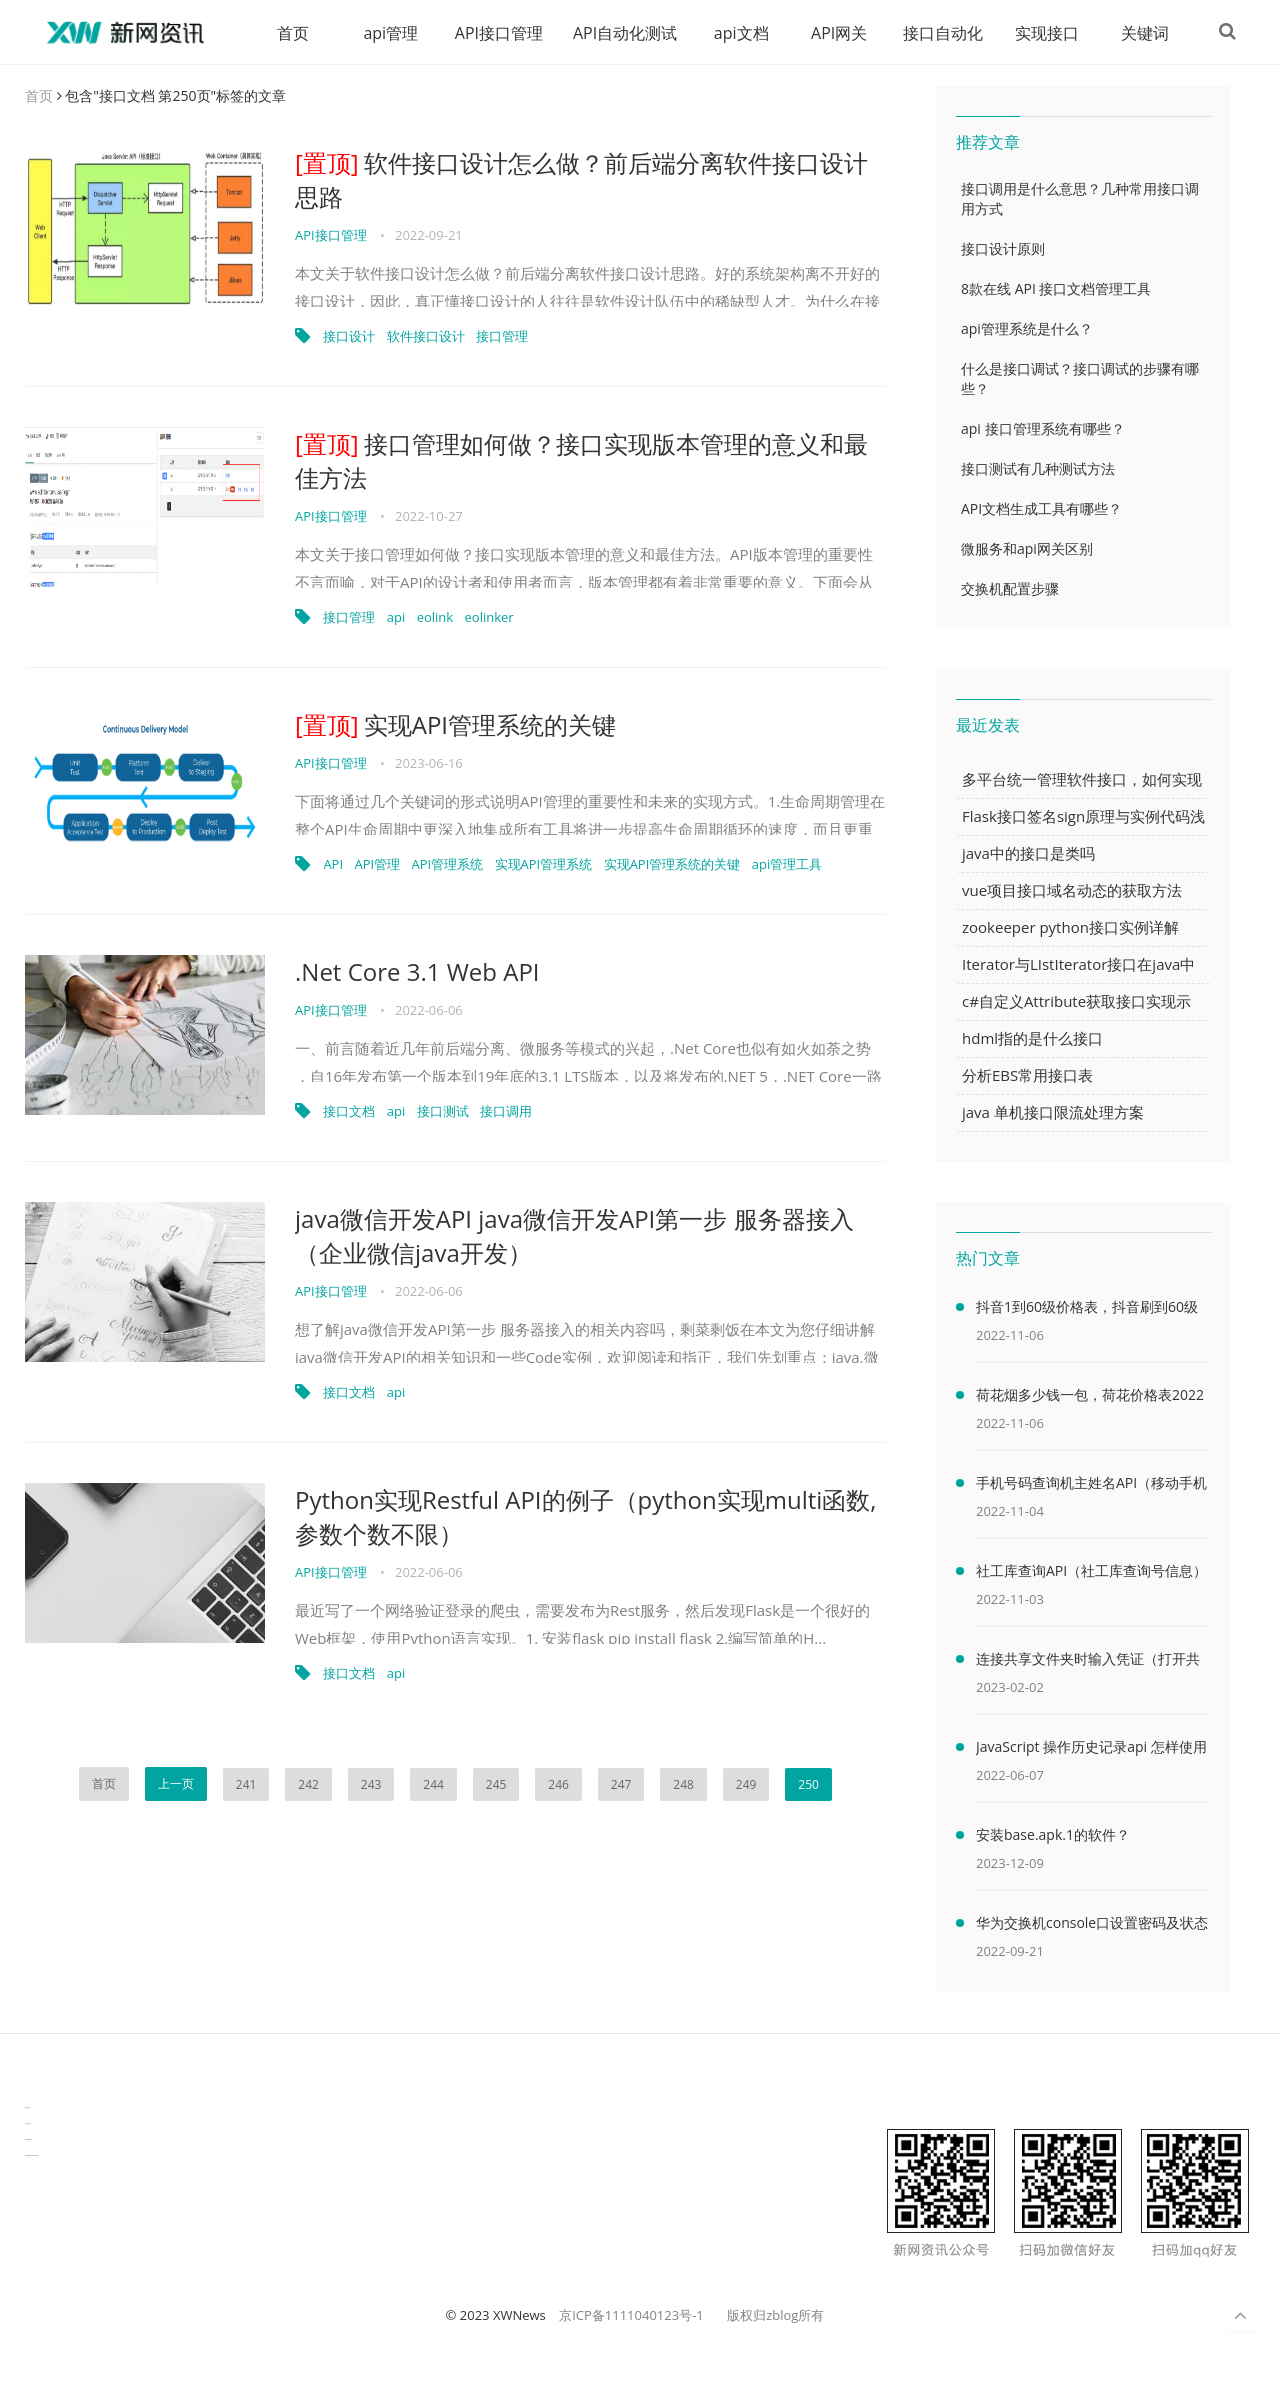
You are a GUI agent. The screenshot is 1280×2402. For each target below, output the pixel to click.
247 (621, 1785)
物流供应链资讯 (28, 2140)
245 (496, 1785)
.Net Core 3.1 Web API (417, 972)
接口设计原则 (1003, 249)
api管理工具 (787, 865)
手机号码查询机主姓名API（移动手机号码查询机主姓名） (1091, 1487)
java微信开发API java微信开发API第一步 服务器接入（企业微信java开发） (574, 1236)
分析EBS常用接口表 (1027, 1076)
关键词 (1138, 33)
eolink (435, 618)
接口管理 (502, 337)
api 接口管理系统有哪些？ (1043, 429)
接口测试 (443, 1112)
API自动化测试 (618, 33)
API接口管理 (492, 33)
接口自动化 (936, 33)
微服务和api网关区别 (1027, 549)
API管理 (377, 865)
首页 (286, 33)
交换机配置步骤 (1010, 589)
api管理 (383, 33)
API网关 (832, 33)
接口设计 (349, 337)
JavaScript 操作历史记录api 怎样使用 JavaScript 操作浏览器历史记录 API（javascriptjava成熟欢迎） (1091, 1751)
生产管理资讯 (28, 2124)
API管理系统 (448, 865)
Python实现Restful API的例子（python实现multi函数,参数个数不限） (586, 1517)
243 (371, 1785)
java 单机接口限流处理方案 (1053, 1113)
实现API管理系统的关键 (455, 725)
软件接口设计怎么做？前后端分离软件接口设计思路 (581, 180)
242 (308, 1785)
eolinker (489, 618)
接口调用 (506, 1112)
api (396, 618)
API (333, 865)
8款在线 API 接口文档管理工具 (1056, 289)
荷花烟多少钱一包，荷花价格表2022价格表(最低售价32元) (1090, 1399)
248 (683, 1785)
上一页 (176, 1784)
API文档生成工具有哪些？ (1041, 509)
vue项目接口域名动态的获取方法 (1072, 891)
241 (246, 1785)
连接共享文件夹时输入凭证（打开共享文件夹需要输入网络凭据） (1088, 1663)
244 (433, 1785)
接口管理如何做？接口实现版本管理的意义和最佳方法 (581, 461)
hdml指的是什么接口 (1032, 1039)
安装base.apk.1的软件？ (1053, 1835)
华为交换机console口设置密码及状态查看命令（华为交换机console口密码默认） (1092, 1927)
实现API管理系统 (544, 865)
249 (746, 1785)
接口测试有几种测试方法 (1038, 469)
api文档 (734, 33)
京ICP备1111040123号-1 (631, 2316)
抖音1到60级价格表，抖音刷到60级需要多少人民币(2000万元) (1087, 1311)
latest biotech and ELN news (31, 2156)
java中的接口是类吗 (1028, 854)
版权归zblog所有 (775, 2316)
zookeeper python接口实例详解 (1070, 928)
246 (558, 1785)
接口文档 (349, 1112)
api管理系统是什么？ (1027, 329)
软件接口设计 (426, 337)
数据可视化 (27, 2108)
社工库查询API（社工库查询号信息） (1091, 1571)
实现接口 (1040, 33)
